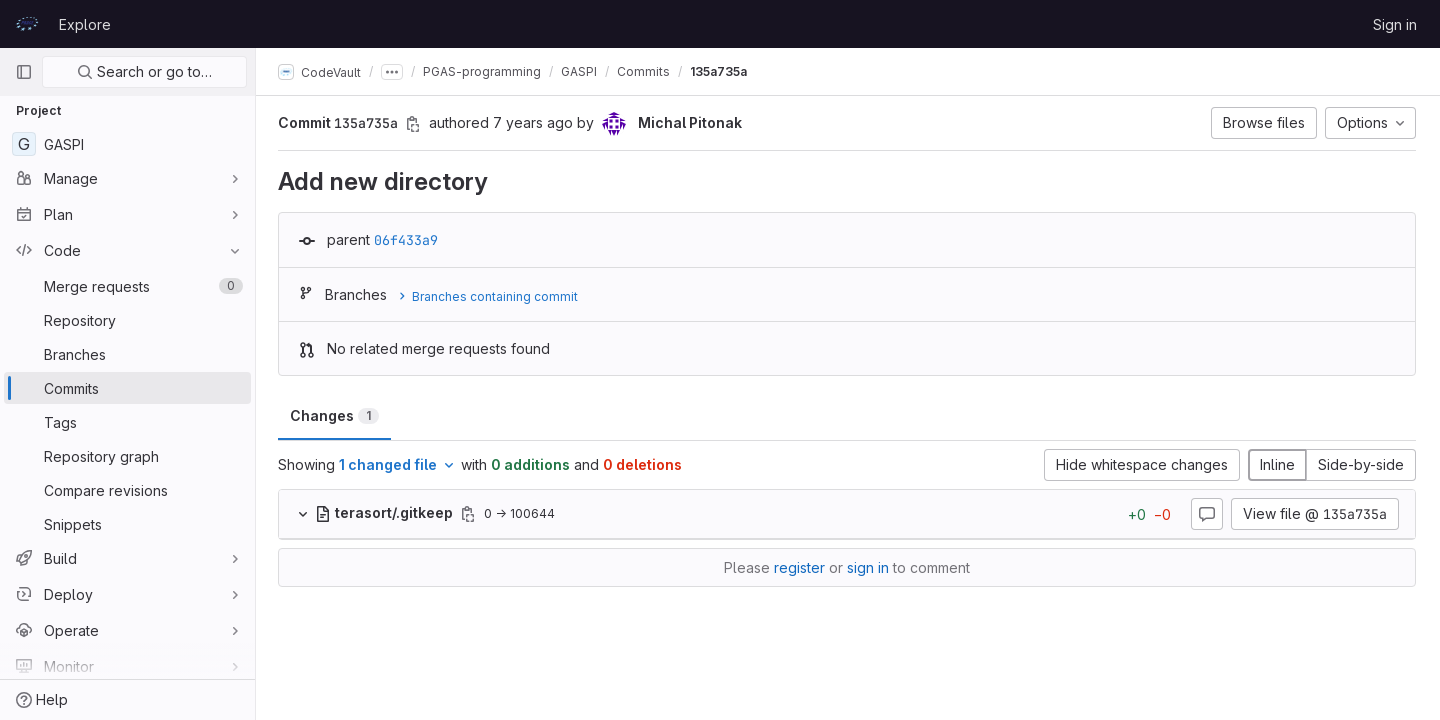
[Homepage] (27, 24)
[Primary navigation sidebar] (24, 72)
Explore (85, 24)
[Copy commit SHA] (415, 124)
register (800, 567)
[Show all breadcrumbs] (394, 72)
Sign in (1395, 24)
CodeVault (321, 72)
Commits (645, 71)
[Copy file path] (470, 514)
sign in (869, 567)
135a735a (720, 71)
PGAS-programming (484, 71)
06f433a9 (408, 240)
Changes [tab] (336, 415)
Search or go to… (144, 71)
